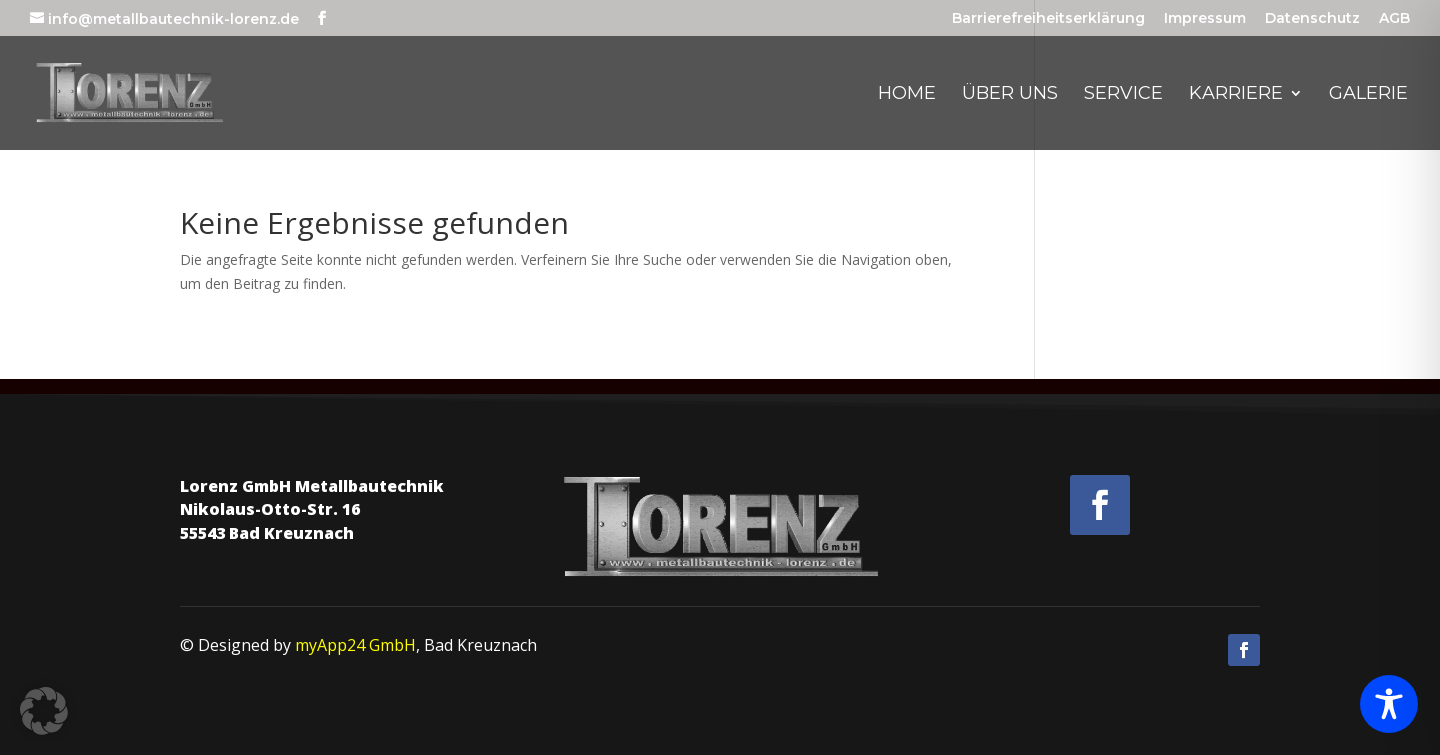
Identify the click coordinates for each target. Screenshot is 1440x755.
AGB (1394, 19)
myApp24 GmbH (355, 645)
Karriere (1236, 95)
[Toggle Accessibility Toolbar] (1389, 704)
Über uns (1010, 95)
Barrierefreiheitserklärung (1048, 19)
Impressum (1205, 19)
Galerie (1368, 95)
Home (907, 95)
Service (1123, 95)
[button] (44, 711)
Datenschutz (1312, 19)
